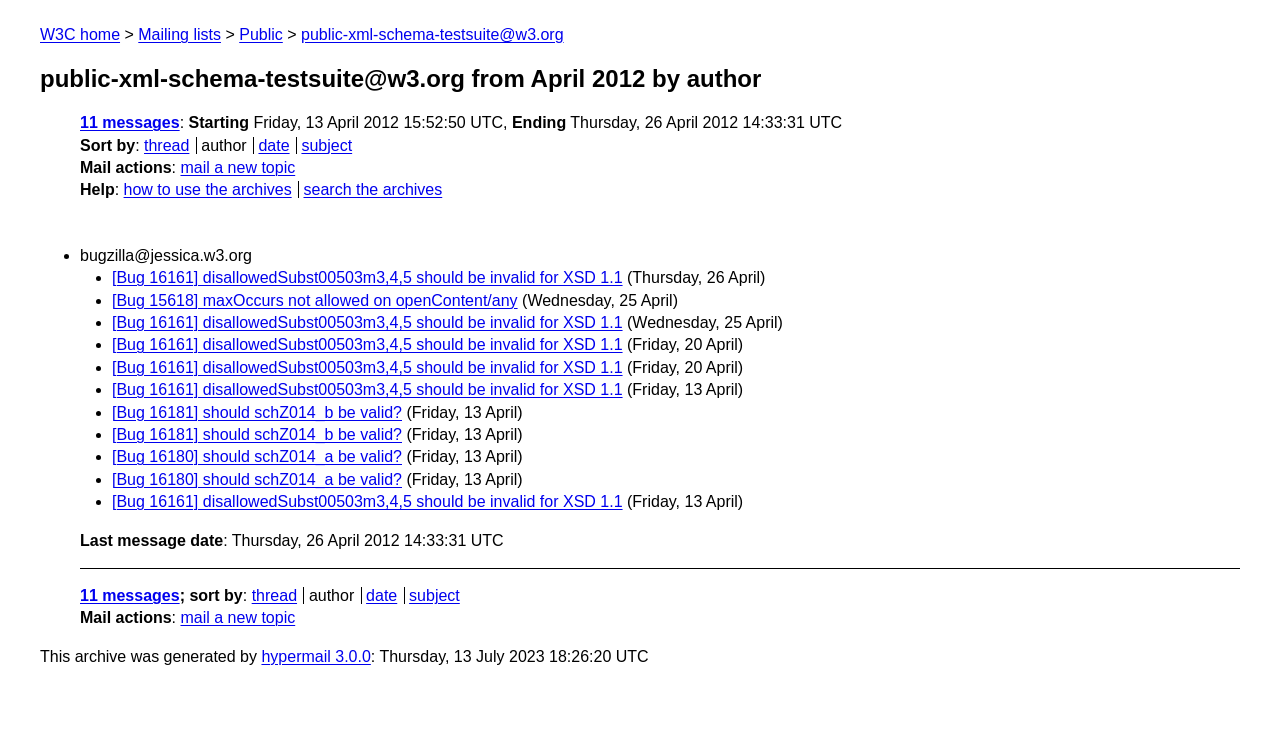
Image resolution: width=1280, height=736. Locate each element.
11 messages (130, 122)
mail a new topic (237, 167)
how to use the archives (208, 189)
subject (326, 145)
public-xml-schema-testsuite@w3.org (432, 34)
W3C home (80, 34)
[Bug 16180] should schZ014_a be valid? (257, 456)
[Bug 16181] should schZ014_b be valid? (257, 412)
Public (261, 34)
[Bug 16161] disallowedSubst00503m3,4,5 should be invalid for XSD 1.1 (367, 277)
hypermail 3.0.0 (315, 656)
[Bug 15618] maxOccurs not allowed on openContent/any (315, 300)
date (273, 145)
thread (166, 145)
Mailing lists (179, 34)
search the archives (373, 189)
